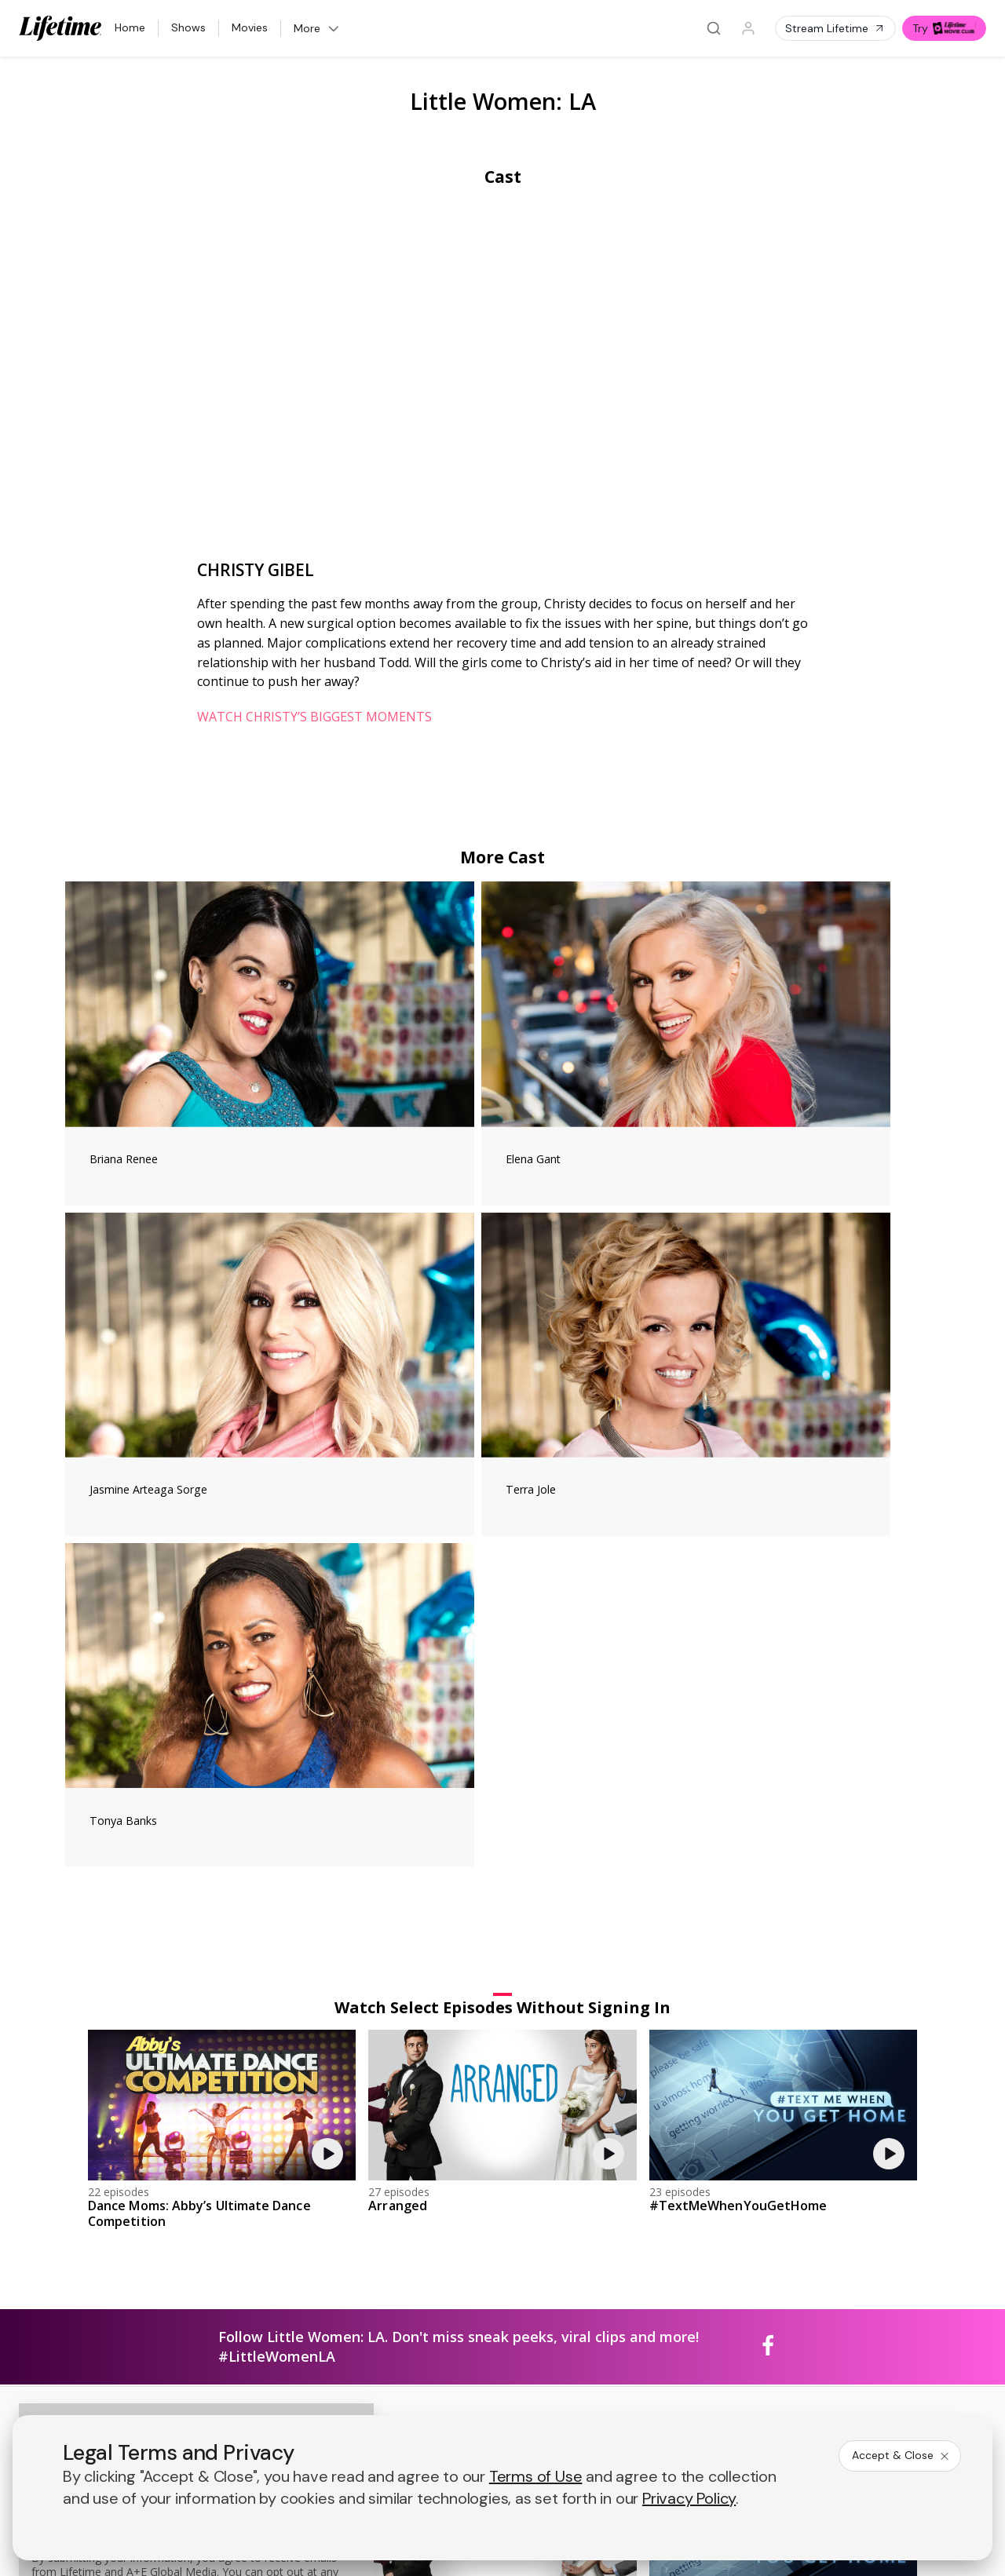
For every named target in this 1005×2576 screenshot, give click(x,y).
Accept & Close (901, 2455)
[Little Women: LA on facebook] (768, 1784)
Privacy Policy (689, 2498)
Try (944, 28)
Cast (502, 177)
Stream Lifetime (835, 28)
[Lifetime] (60, 28)
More (317, 28)
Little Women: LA (503, 101)
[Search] (714, 28)
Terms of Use (536, 2476)
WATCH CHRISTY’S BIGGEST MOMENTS (314, 716)
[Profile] (748, 28)
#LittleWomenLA (276, 1794)
